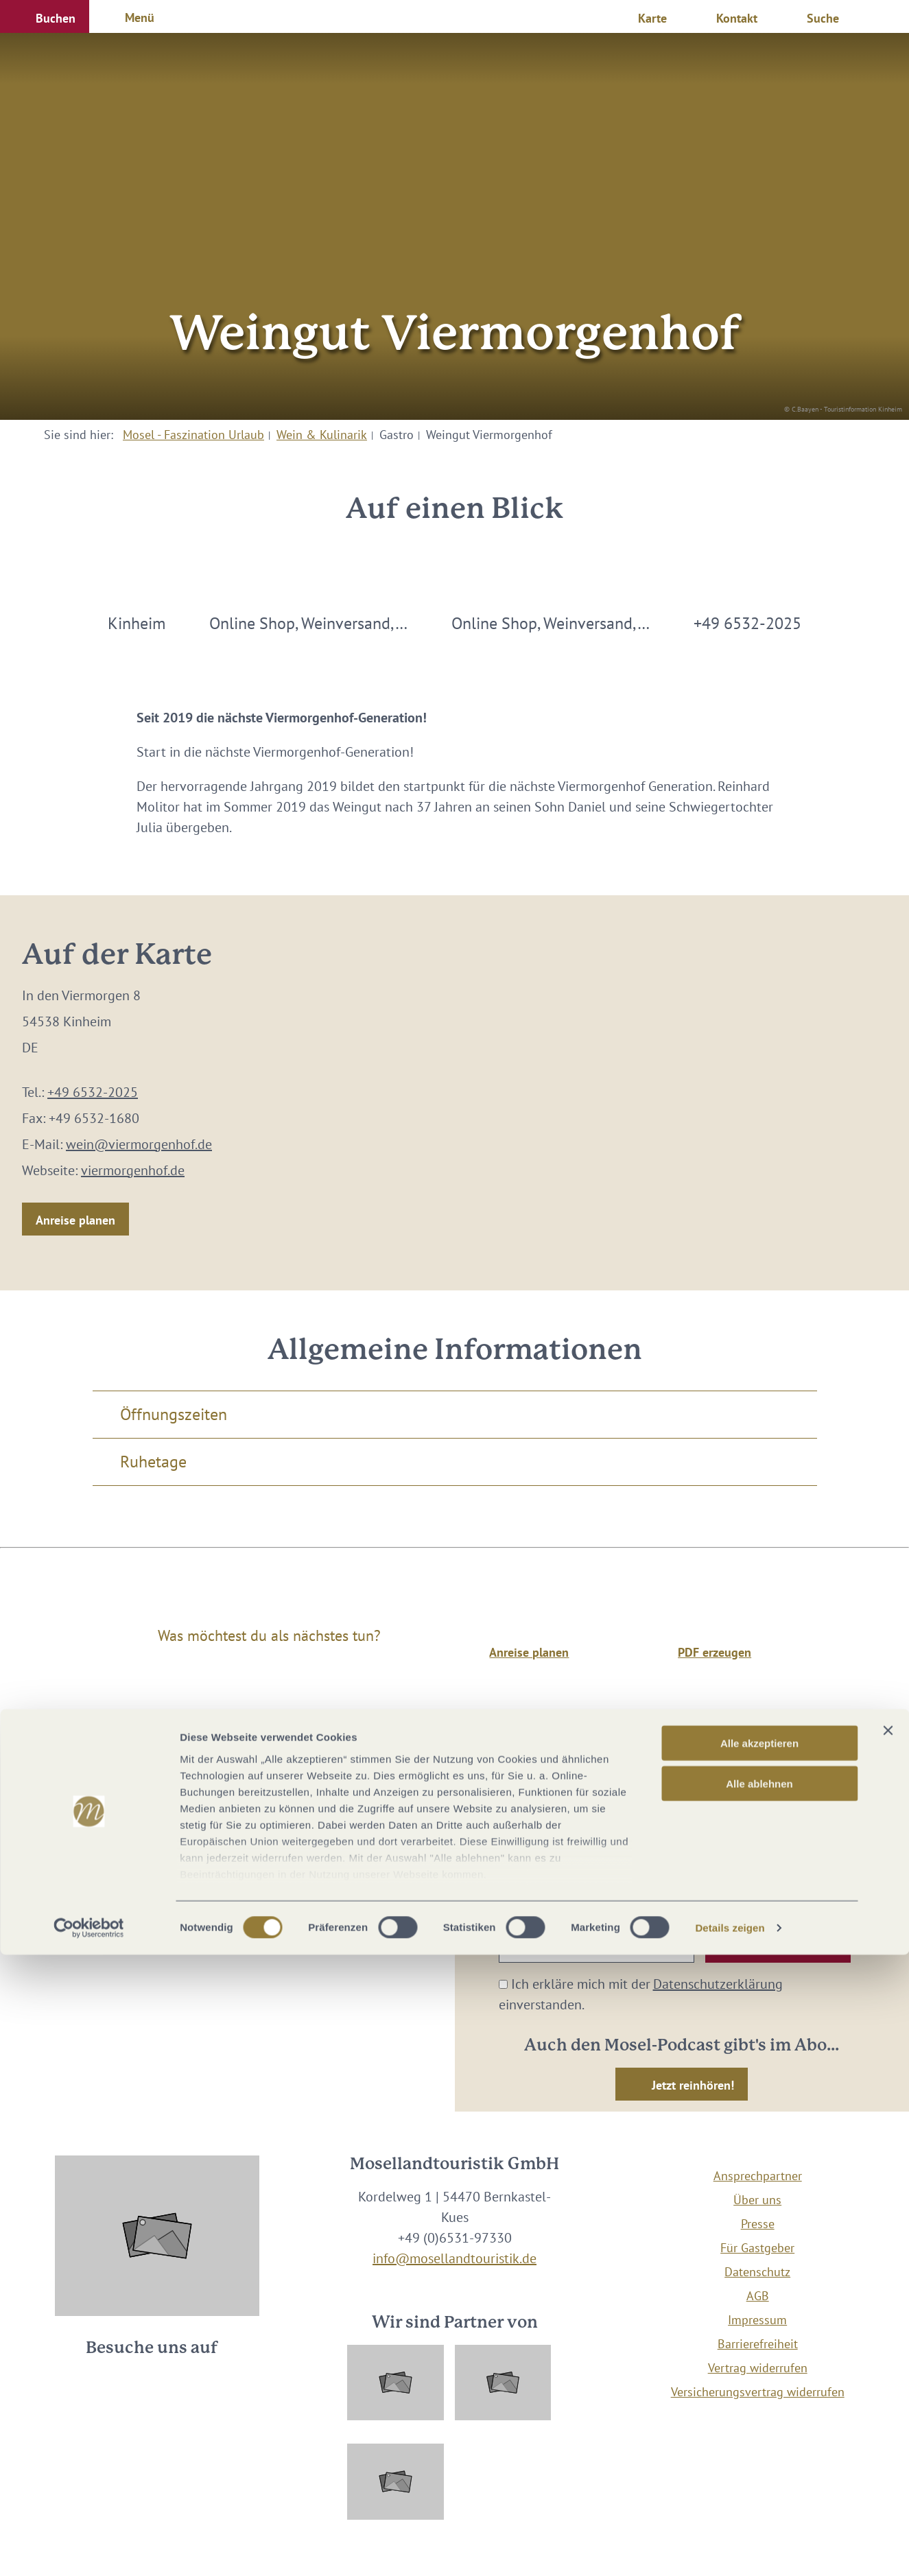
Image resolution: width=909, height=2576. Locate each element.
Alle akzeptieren (759, 2364)
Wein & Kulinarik (321, 434)
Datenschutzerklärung (718, 1984)
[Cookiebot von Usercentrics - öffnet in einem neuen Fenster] (89, 2549)
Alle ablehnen (759, 2404)
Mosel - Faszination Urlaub (193, 434)
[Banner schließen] (888, 2351)
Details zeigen (729, 2549)
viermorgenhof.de (133, 1170)
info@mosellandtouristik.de (454, 2258)
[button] (44, 16)
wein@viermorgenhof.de (139, 1144)
